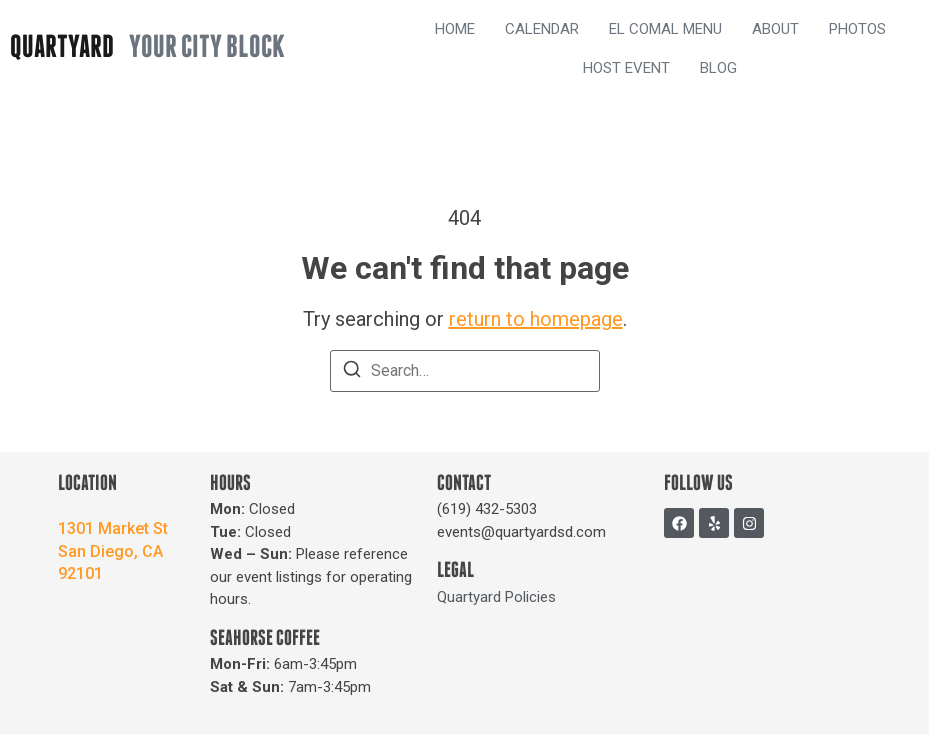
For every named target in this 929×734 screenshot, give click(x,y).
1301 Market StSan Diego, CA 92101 (113, 551)
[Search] (352, 372)
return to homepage (536, 319)
